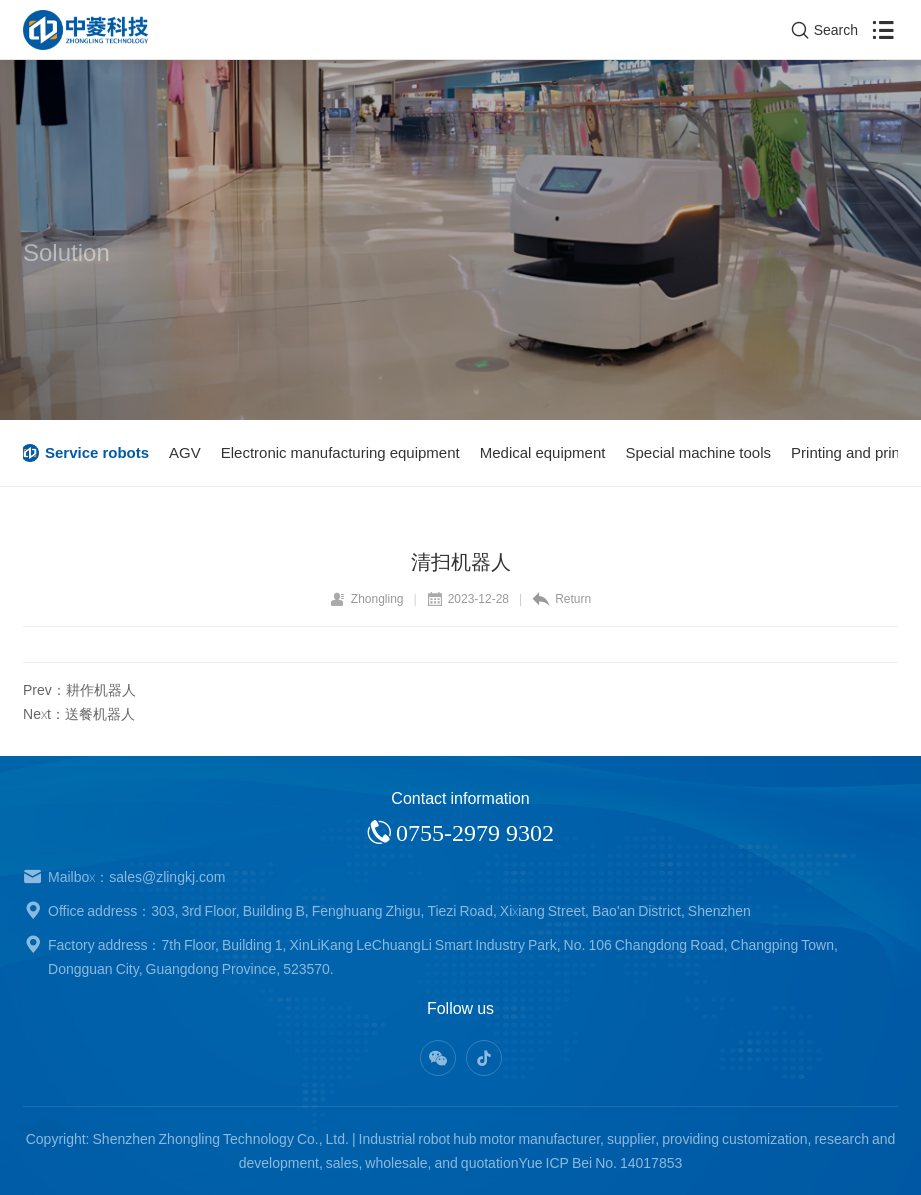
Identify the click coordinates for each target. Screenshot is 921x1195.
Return (561, 599)
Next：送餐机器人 (79, 714)
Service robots (99, 452)
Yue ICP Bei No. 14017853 (600, 1163)
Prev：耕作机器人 (79, 690)
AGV (187, 452)
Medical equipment (545, 452)
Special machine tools (700, 452)
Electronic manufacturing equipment (342, 452)
